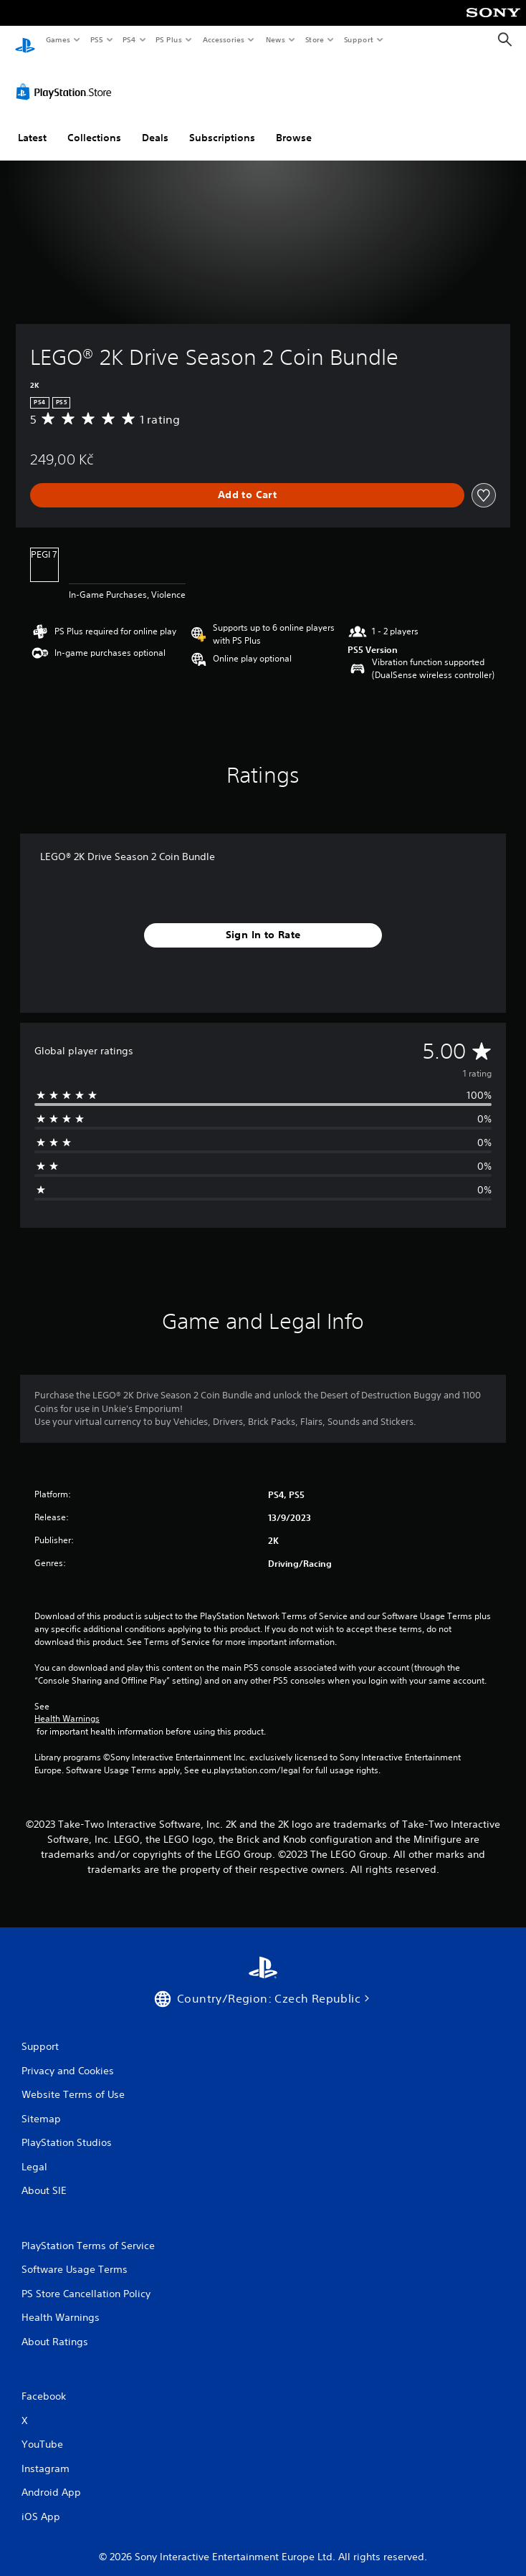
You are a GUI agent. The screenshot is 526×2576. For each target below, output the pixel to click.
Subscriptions (222, 124)
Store (314, 39)
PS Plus (169, 39)
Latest (32, 124)
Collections (94, 124)
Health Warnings (67, 1706)
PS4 (129, 39)
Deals (155, 124)
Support (358, 39)
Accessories (223, 39)
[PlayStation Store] (66, 78)
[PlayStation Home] (25, 40)
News (275, 39)
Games (57, 39)
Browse (294, 124)
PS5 (96, 39)
